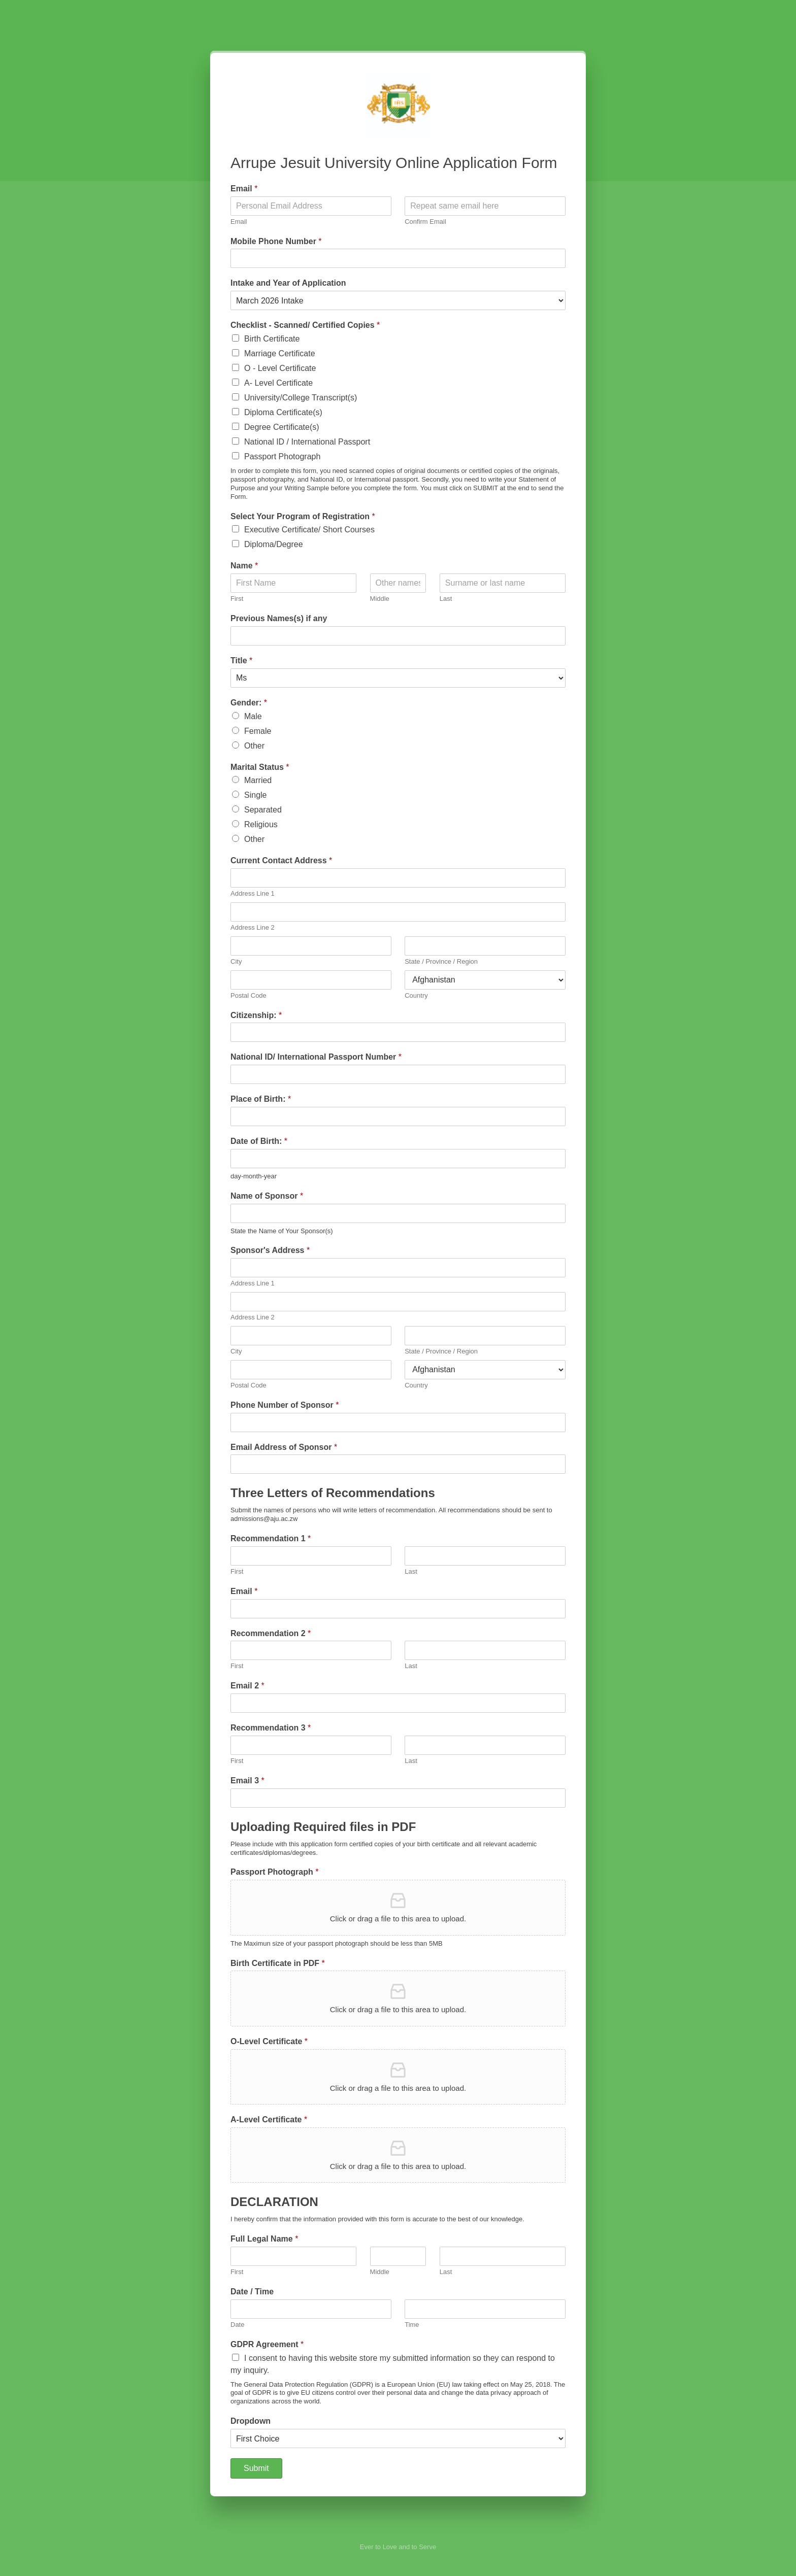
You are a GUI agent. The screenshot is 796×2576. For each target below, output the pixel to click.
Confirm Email (425, 221)
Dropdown (250, 2421)
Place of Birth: (260, 1099)
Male (253, 716)
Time (412, 2324)
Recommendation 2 (270, 1633)
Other (254, 745)
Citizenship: (256, 1015)
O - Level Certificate (280, 368)
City (236, 961)
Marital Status (259, 767)
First (236, 598)
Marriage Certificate (279, 353)
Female (257, 731)
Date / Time (252, 2291)
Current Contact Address (281, 860)
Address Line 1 (252, 893)
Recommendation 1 (270, 1538)
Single (255, 795)
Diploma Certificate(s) (283, 412)
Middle (379, 598)
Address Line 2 (252, 927)
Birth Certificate (272, 338)
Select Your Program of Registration (302, 516)
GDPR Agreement (267, 2344)
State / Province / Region (441, 961)
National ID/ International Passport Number (316, 1057)
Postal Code (248, 995)
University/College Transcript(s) (300, 397)
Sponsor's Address (270, 1250)
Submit (256, 2468)
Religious (261, 824)
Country (416, 995)
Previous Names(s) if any (278, 618)
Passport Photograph (282, 456)
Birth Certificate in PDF (277, 1963)
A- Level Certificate (278, 383)
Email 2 (247, 1685)
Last (446, 598)
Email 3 (247, 1780)
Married (258, 780)
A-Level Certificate (268, 2119)
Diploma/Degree (273, 544)
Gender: (248, 702)
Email (243, 188)
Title (241, 660)
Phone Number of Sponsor (284, 1405)
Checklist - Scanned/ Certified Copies (305, 325)
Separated (263, 809)
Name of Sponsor (266, 1196)
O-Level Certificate (269, 2041)
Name (244, 565)
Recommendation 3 (270, 1727)
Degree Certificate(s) (281, 427)
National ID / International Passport (307, 441)
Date (237, 2324)
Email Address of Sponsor (283, 1447)
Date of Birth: (258, 1141)
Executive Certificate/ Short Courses (309, 529)
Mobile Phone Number (276, 241)
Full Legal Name (264, 2238)
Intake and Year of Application (288, 283)
